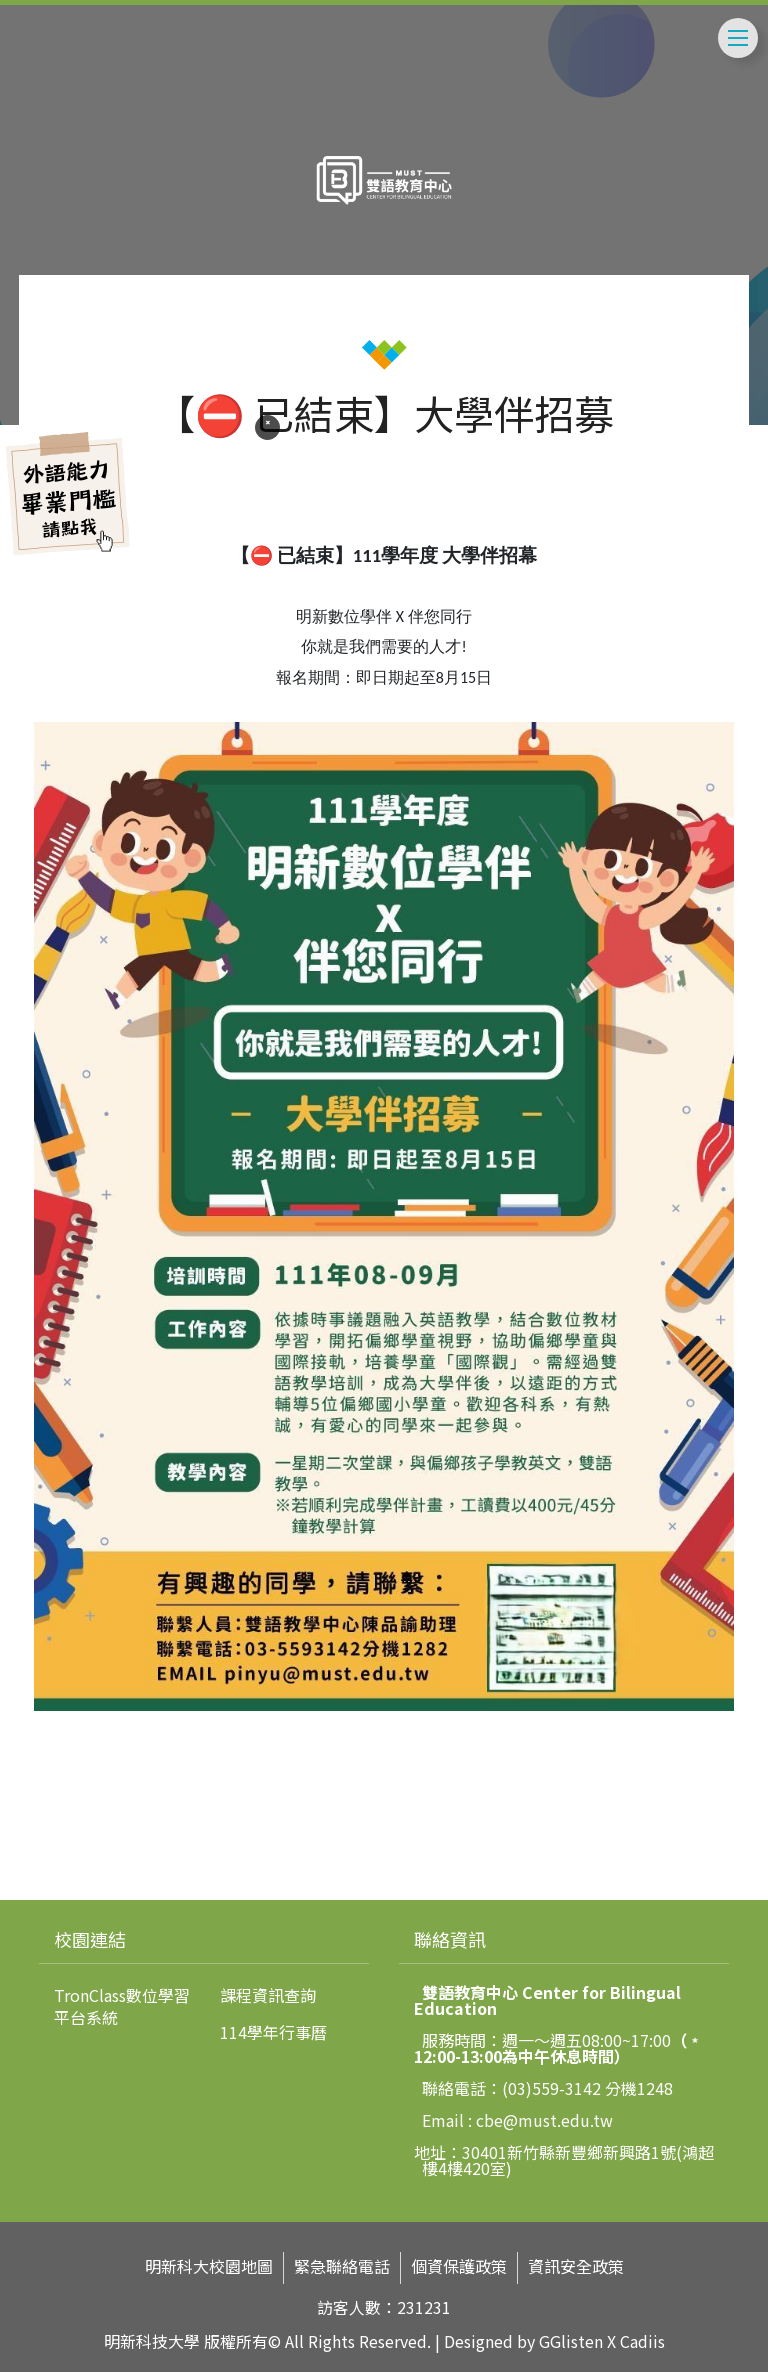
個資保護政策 (459, 2266)
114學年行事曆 (273, 2032)
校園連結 (90, 1939)
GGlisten (571, 2341)
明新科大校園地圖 (209, 2266)
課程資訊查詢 (268, 1995)
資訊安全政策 (576, 2266)
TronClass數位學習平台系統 (122, 2006)
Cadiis (642, 2341)
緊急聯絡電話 (342, 2266)
